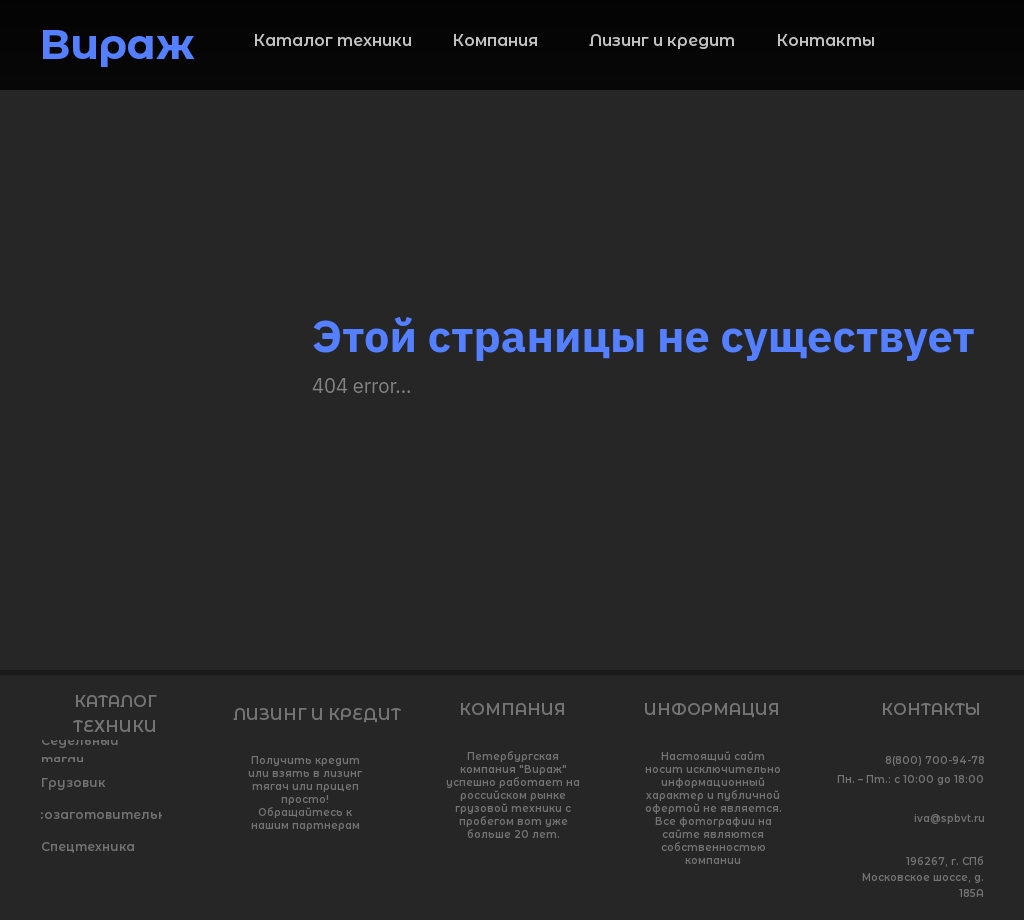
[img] (969, 51)
